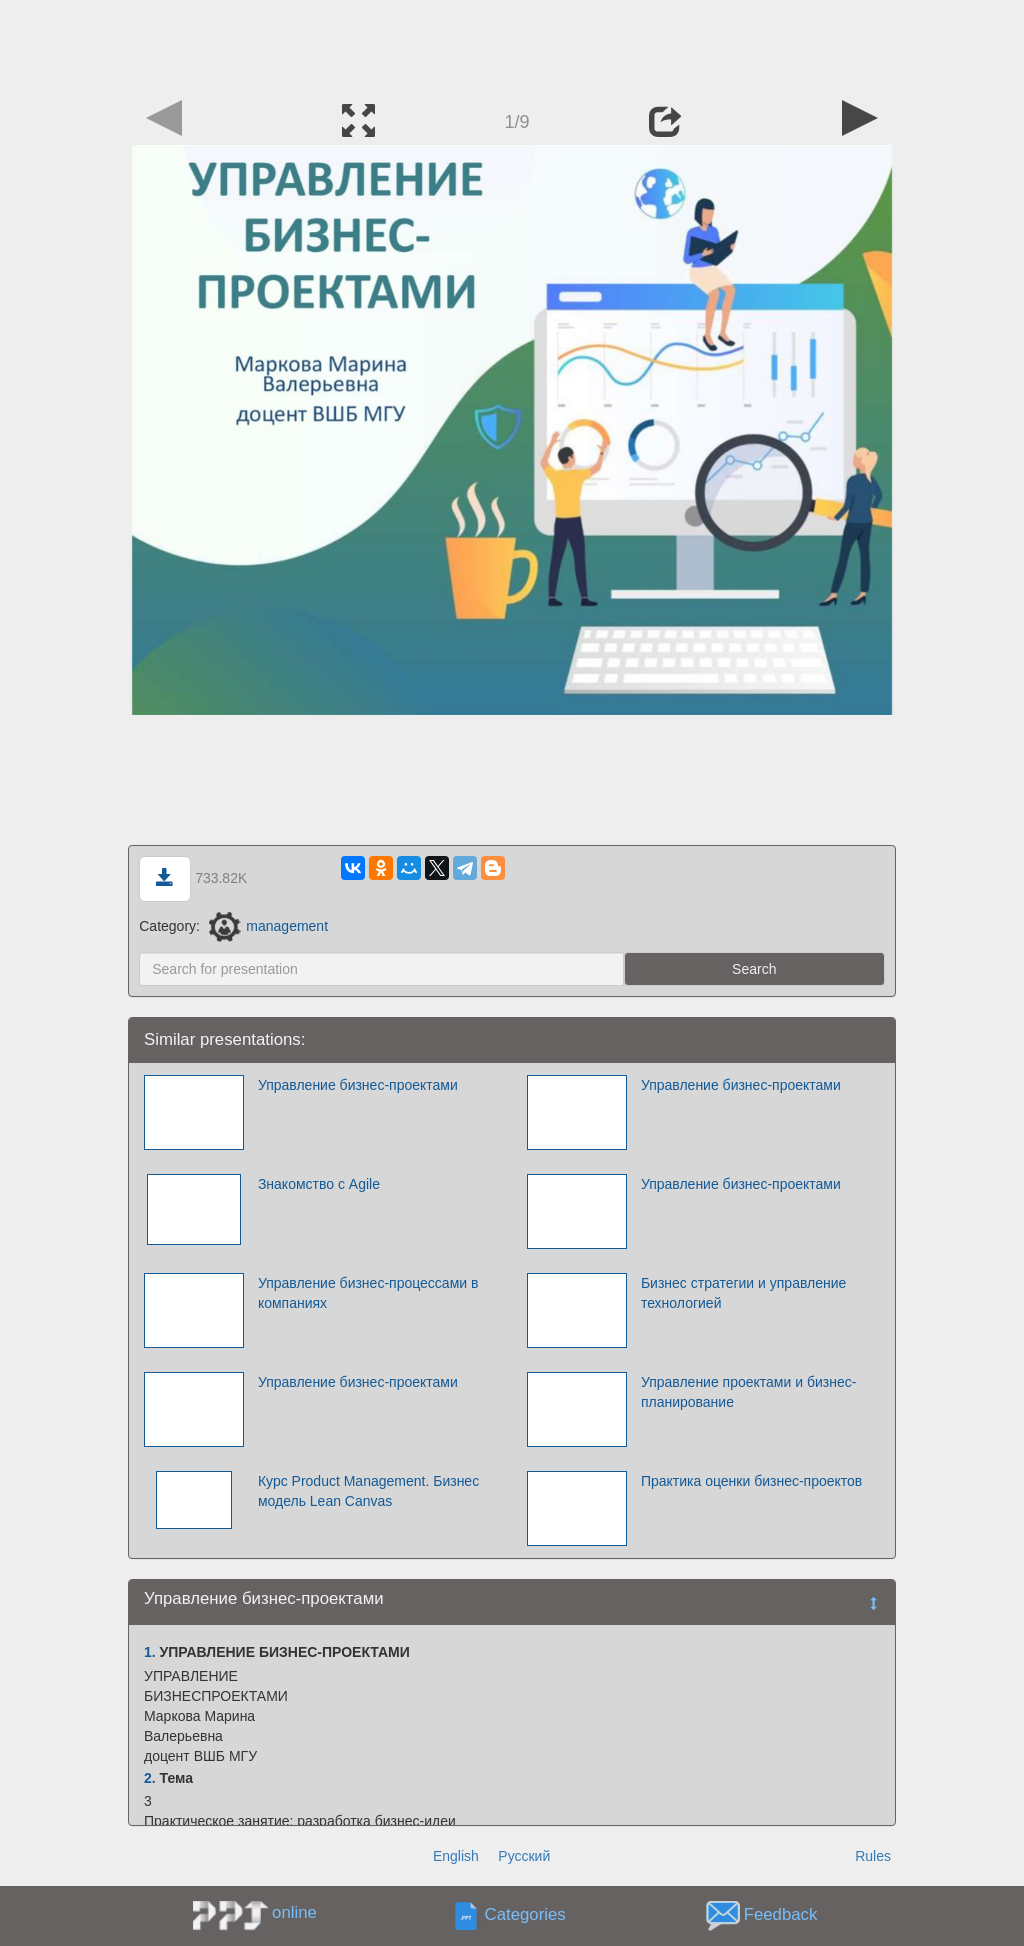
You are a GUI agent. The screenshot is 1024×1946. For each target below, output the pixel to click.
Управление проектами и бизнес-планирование (748, 1392)
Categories (525, 1915)
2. (150, 1778)
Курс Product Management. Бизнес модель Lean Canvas (368, 1491)
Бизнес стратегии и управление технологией (743, 1293)
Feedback (781, 1915)
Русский (524, 1856)
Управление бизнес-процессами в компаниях (368, 1293)
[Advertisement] (512, 45)
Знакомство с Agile (319, 1184)
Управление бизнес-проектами (358, 1085)
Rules (873, 1856)
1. (150, 1652)
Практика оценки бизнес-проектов (751, 1481)
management (268, 926)
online (294, 1912)
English (456, 1856)
